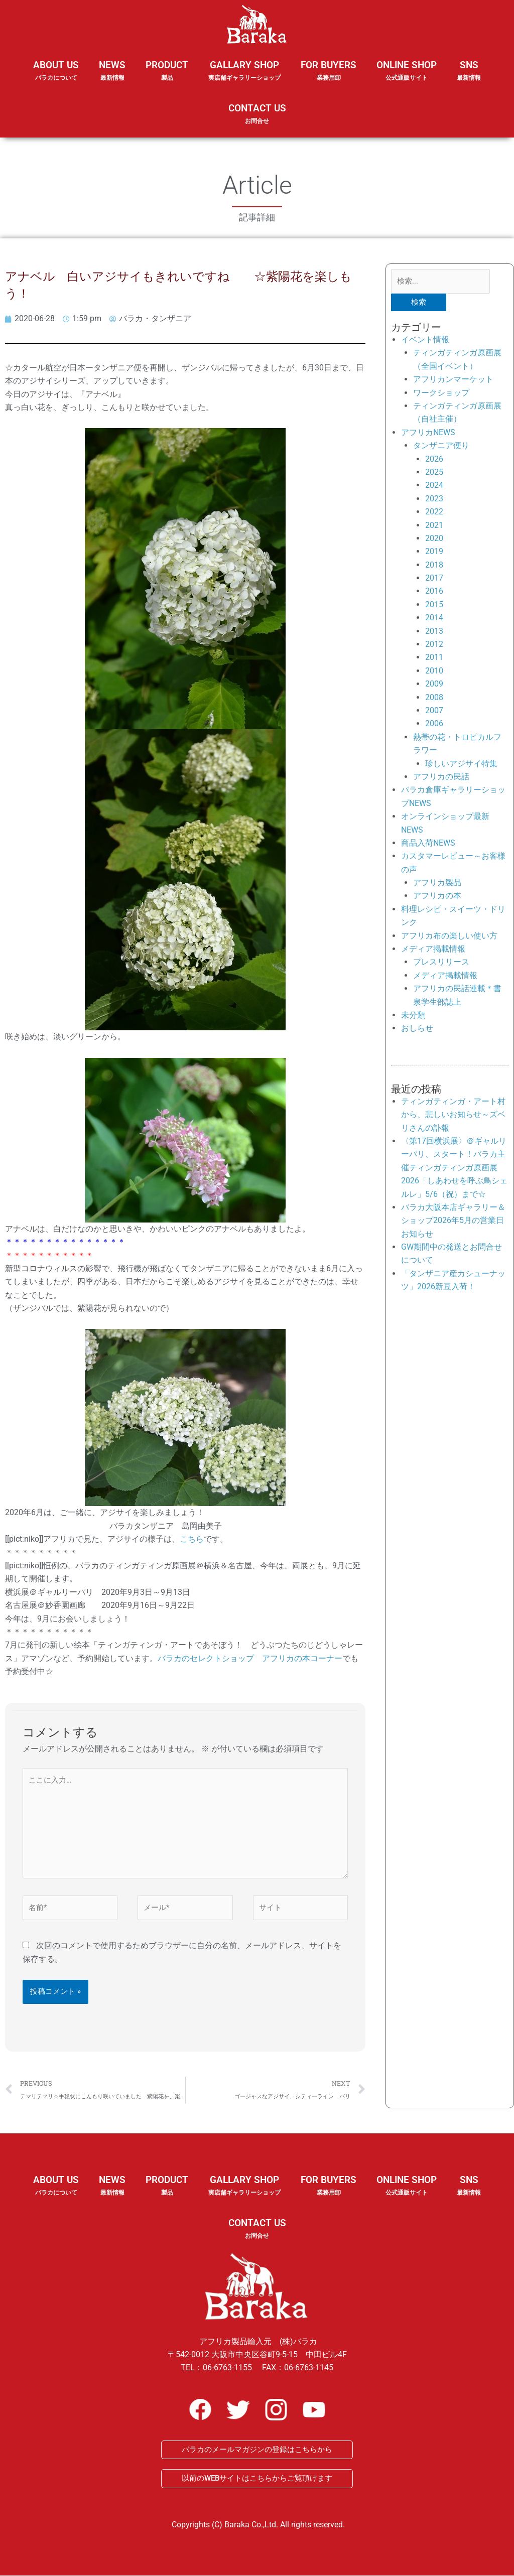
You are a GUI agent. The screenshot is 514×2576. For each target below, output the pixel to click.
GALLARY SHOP (244, 77)
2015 (434, 604)
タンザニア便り (441, 446)
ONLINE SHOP (406, 71)
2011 (434, 657)
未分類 (413, 1015)
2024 (434, 485)
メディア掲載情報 (433, 949)
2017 (434, 578)
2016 (434, 591)
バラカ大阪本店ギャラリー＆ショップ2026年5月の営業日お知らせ (453, 1220)
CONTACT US (257, 114)
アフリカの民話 (441, 776)
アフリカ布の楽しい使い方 (449, 935)
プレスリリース (441, 962)
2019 (434, 552)
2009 (434, 684)
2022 (434, 512)
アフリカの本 (437, 896)
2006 (434, 724)
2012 (434, 644)
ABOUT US (56, 77)
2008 (434, 697)
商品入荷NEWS (428, 843)
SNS (469, 77)
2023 (434, 498)
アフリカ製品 (437, 882)
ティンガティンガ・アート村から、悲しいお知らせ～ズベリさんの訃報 (453, 1115)
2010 (434, 670)
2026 (434, 459)
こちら (192, 1539)
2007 (434, 710)
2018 (434, 565)
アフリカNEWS (428, 432)
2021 (434, 525)
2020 (434, 538)
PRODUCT (167, 77)
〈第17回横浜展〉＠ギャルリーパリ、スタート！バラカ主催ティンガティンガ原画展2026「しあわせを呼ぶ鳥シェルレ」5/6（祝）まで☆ (454, 1167)
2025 (434, 472)
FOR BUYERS (328, 71)
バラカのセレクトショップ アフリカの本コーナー (250, 1658)
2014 (434, 618)
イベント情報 (425, 339)
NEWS (112, 77)
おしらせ (417, 1028)
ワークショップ (441, 392)
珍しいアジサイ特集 (461, 763)
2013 (434, 631)
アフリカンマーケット (453, 379)
